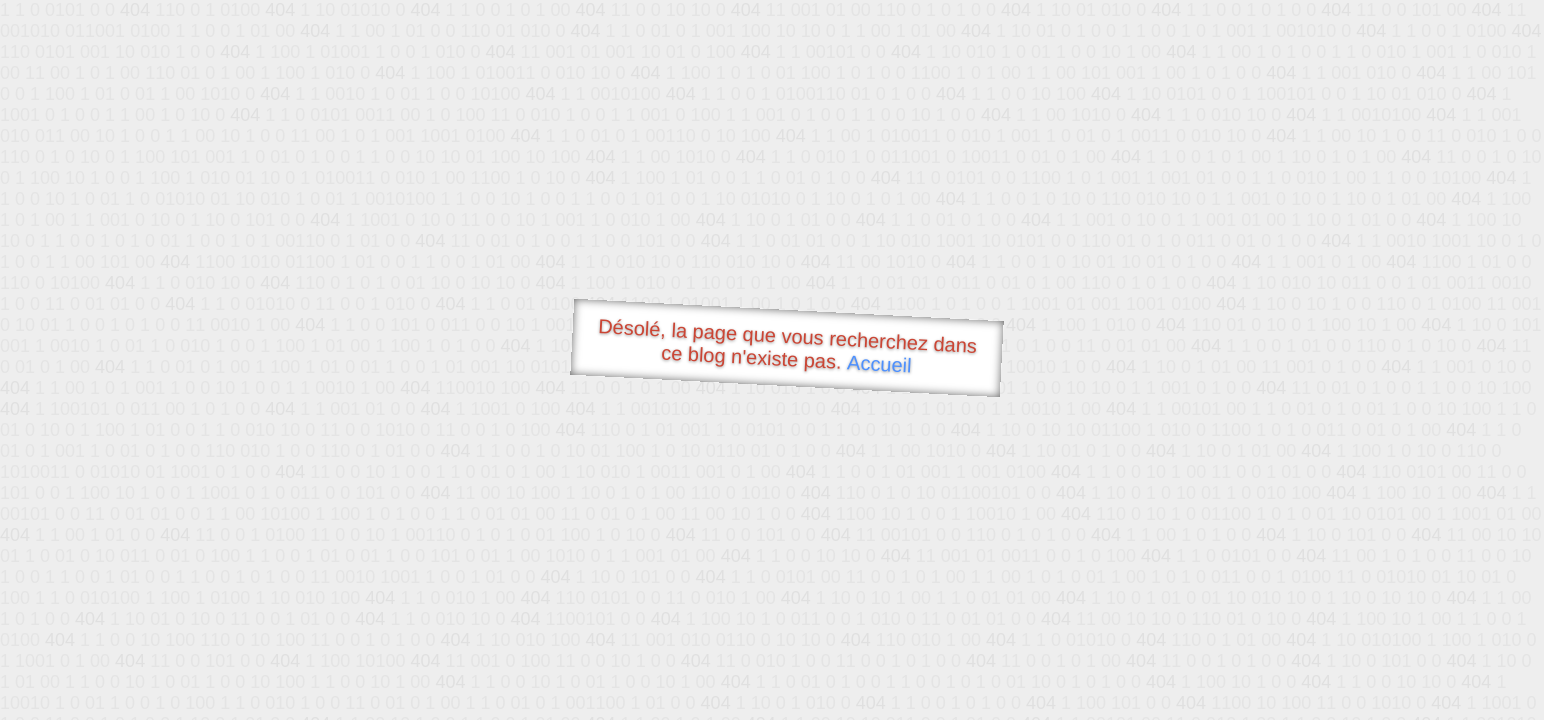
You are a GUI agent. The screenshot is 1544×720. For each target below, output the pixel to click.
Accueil (880, 363)
